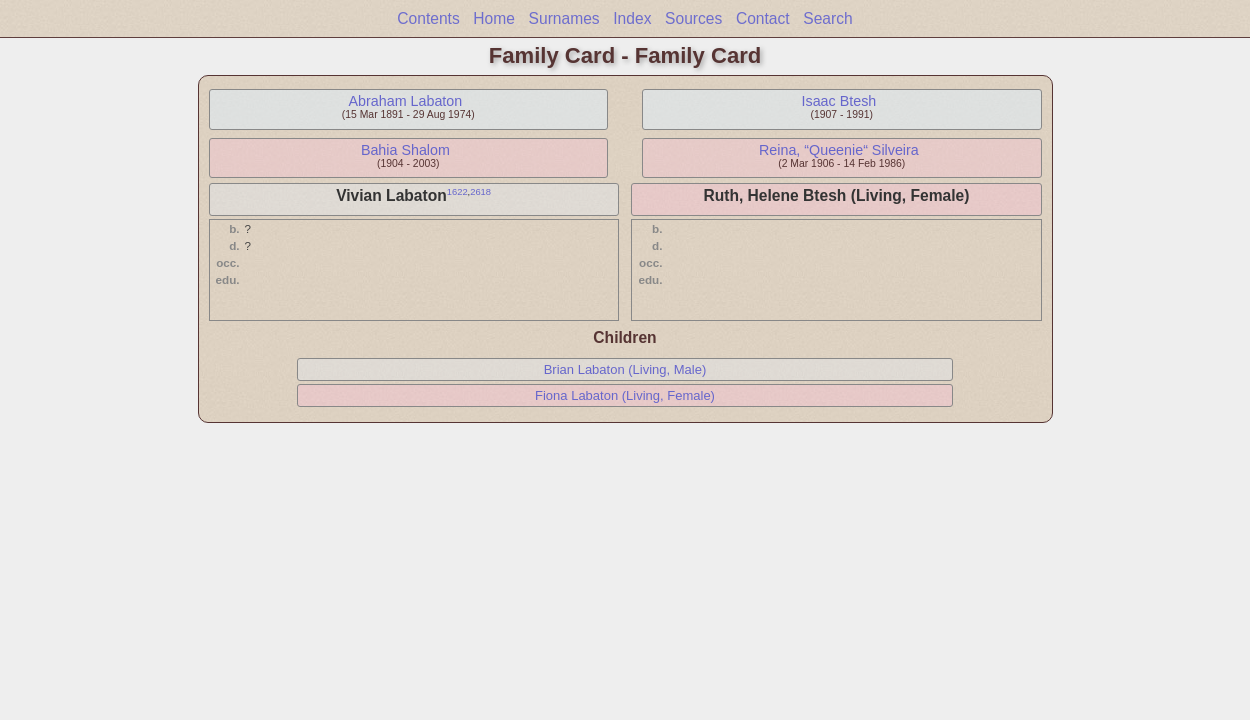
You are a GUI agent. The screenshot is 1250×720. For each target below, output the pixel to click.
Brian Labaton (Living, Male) (625, 369)
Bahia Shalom (405, 150)
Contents (428, 18)
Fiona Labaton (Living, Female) (625, 395)
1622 (457, 192)
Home (494, 18)
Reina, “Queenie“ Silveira (839, 150)
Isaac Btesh (839, 101)
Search (827, 18)
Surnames (564, 18)
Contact (763, 18)
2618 (480, 192)
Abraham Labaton (406, 101)
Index (632, 18)
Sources (693, 18)
